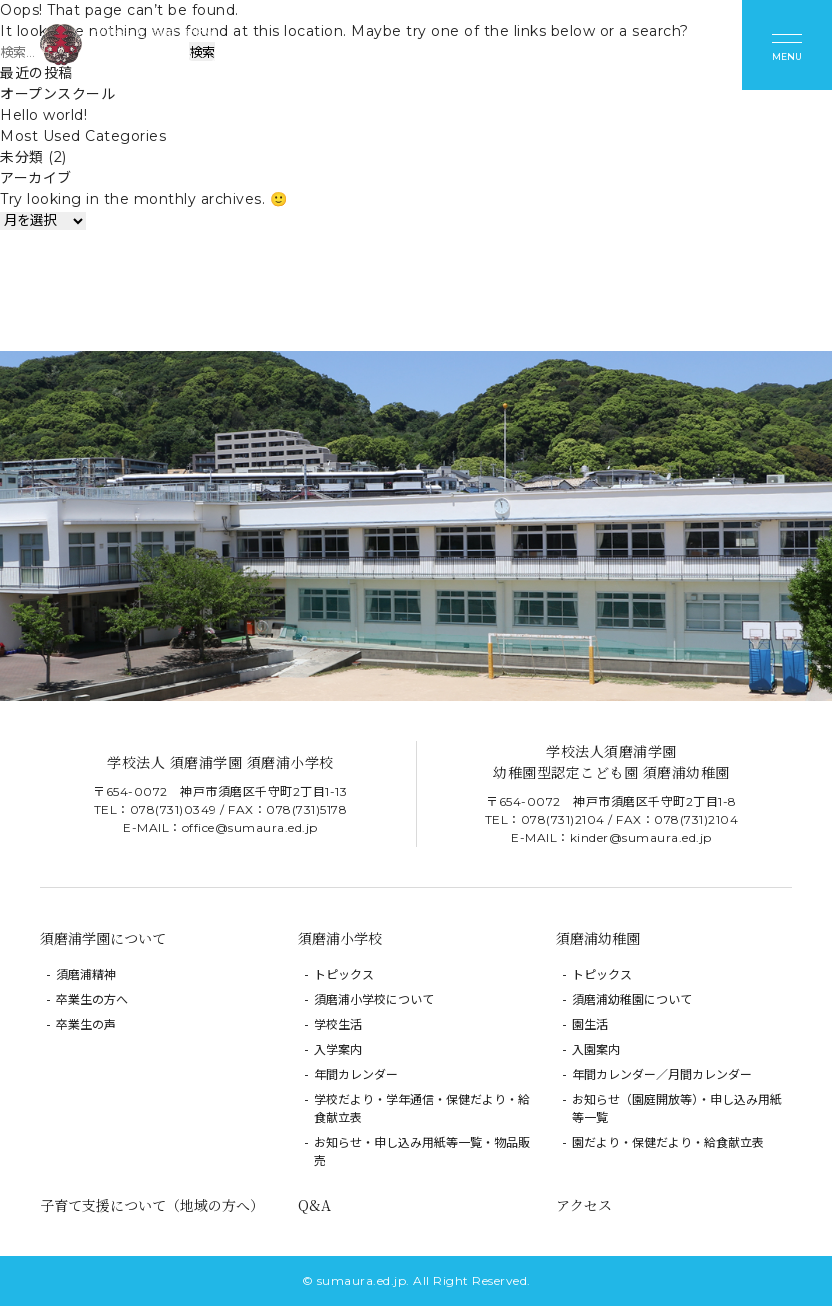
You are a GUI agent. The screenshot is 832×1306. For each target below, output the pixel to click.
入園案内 (596, 1049)
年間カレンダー (356, 1074)
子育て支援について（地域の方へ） (152, 1205)
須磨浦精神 (86, 974)
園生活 (590, 1024)
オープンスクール (57, 94)
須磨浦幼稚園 (598, 938)
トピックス (344, 974)
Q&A (314, 1205)
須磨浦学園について (103, 938)
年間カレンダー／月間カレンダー (662, 1074)
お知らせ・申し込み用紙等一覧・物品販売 (422, 1151)
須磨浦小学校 (340, 938)
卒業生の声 (86, 1024)
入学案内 (338, 1049)
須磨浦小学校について (374, 999)
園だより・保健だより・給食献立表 (668, 1142)
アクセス (584, 1205)
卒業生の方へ (92, 999)
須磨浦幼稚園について (632, 999)
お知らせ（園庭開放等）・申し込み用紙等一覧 (677, 1108)
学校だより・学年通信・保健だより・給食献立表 (422, 1108)
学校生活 (338, 1024)
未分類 (22, 157)
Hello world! (43, 115)
